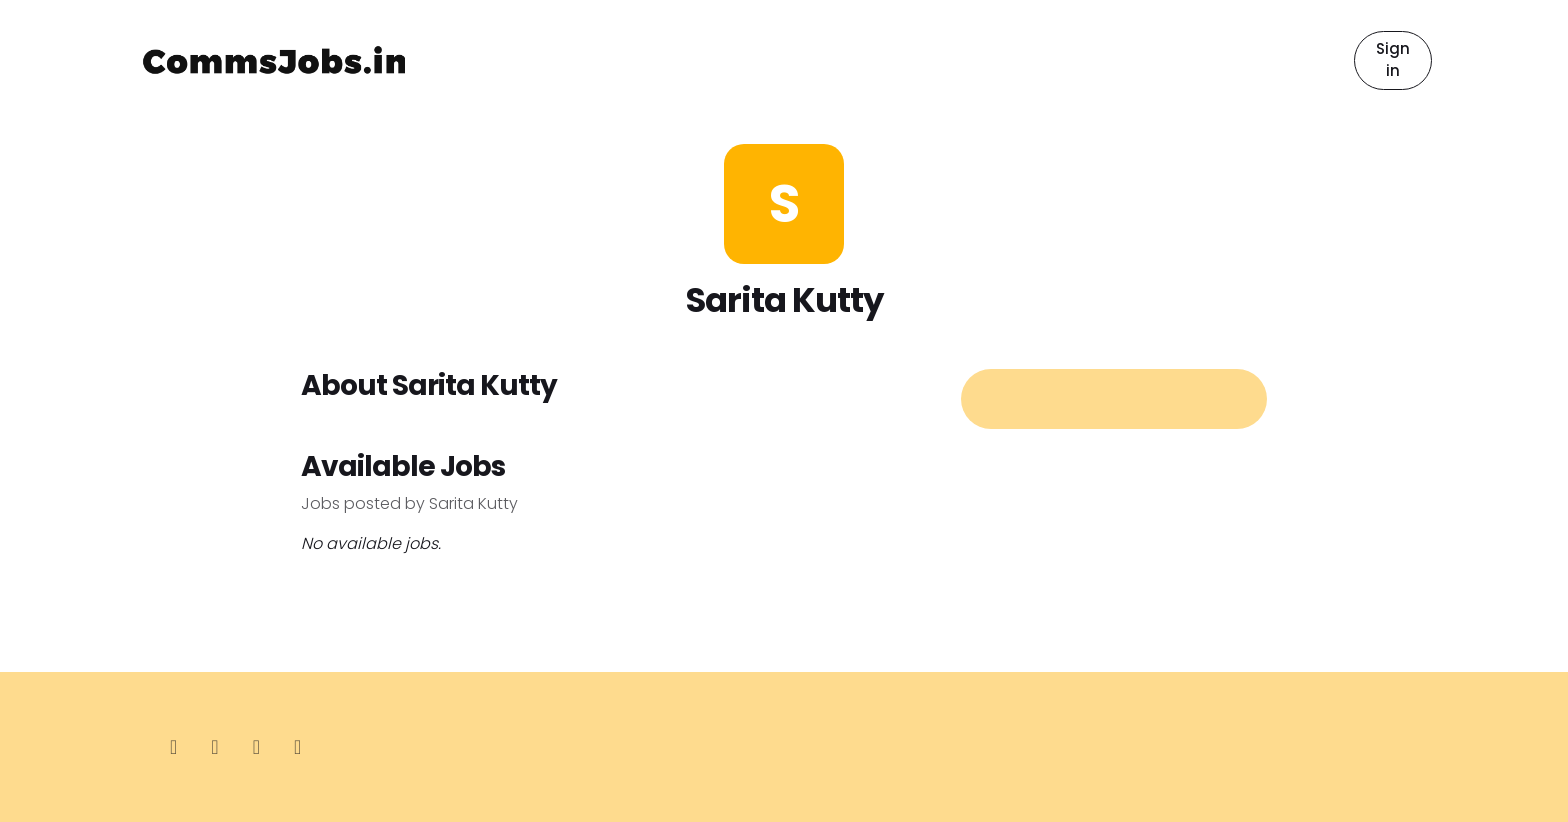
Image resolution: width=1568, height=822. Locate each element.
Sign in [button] (1393, 60)
